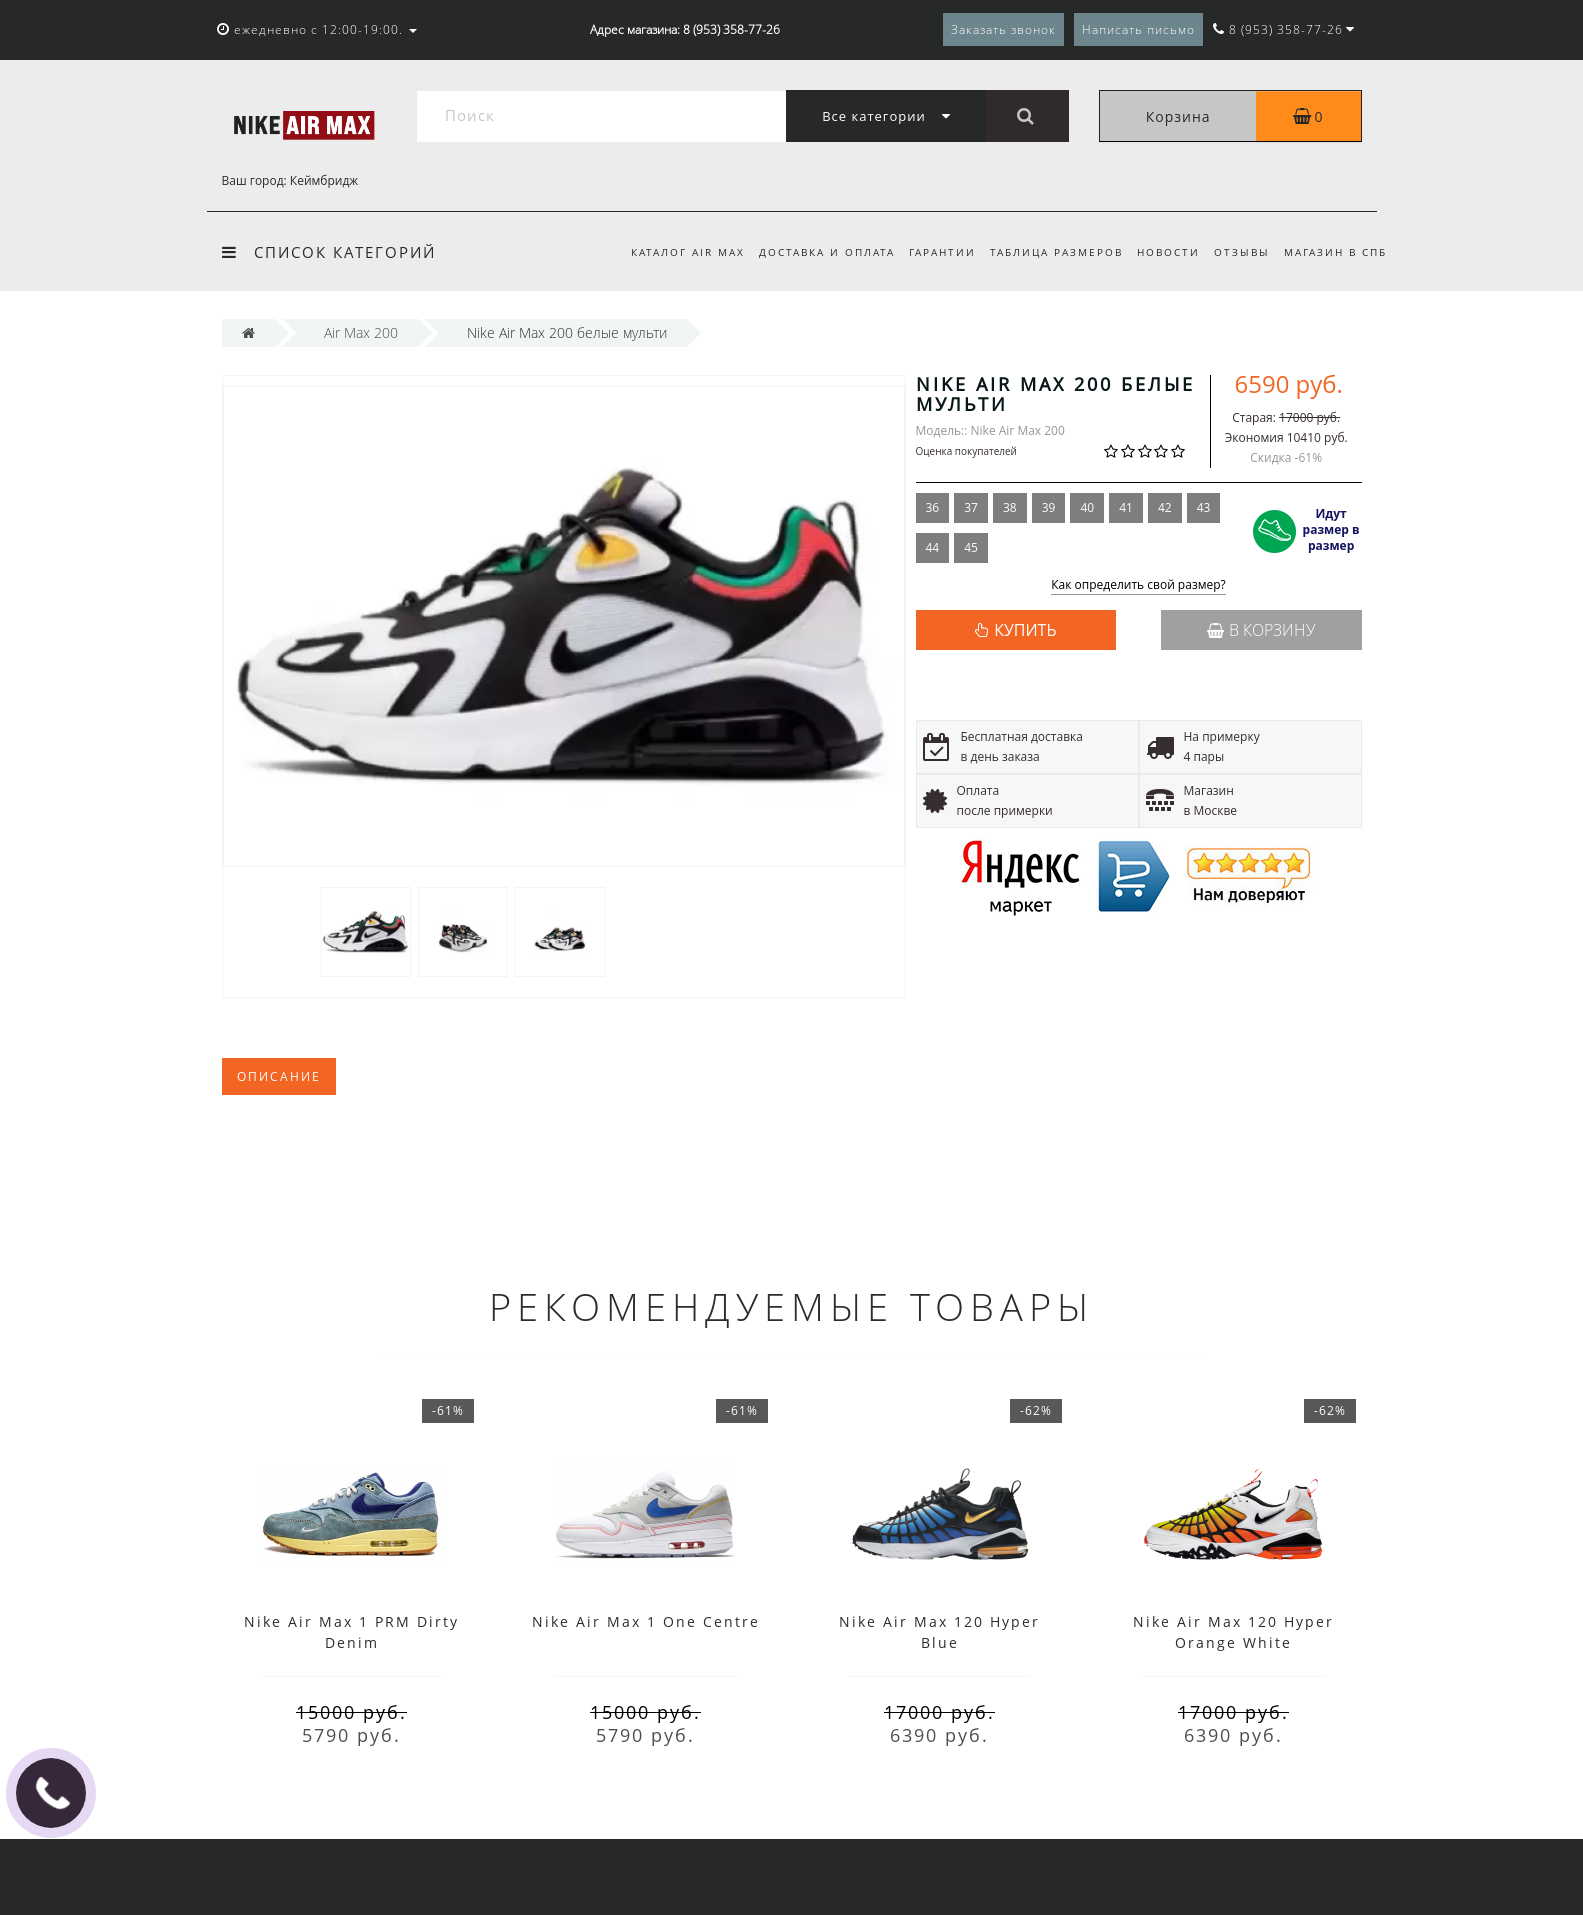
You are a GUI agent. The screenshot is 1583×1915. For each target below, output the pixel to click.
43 (1204, 507)
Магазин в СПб (1335, 252)
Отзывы (1239, 252)
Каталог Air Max (669, 252)
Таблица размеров (1047, 252)
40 (1087, 507)
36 (933, 507)
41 (1126, 507)
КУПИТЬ (1025, 630)
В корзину (1261, 630)
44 (933, 547)
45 (971, 547)
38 (1010, 507)
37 (971, 507)
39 (1049, 507)
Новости (1162, 252)
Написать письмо (1138, 29)
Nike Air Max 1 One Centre (646, 1621)
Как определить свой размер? (1138, 585)
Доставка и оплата (811, 252)
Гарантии (930, 252)
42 (1165, 507)
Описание (279, 1076)
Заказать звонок (1003, 29)
